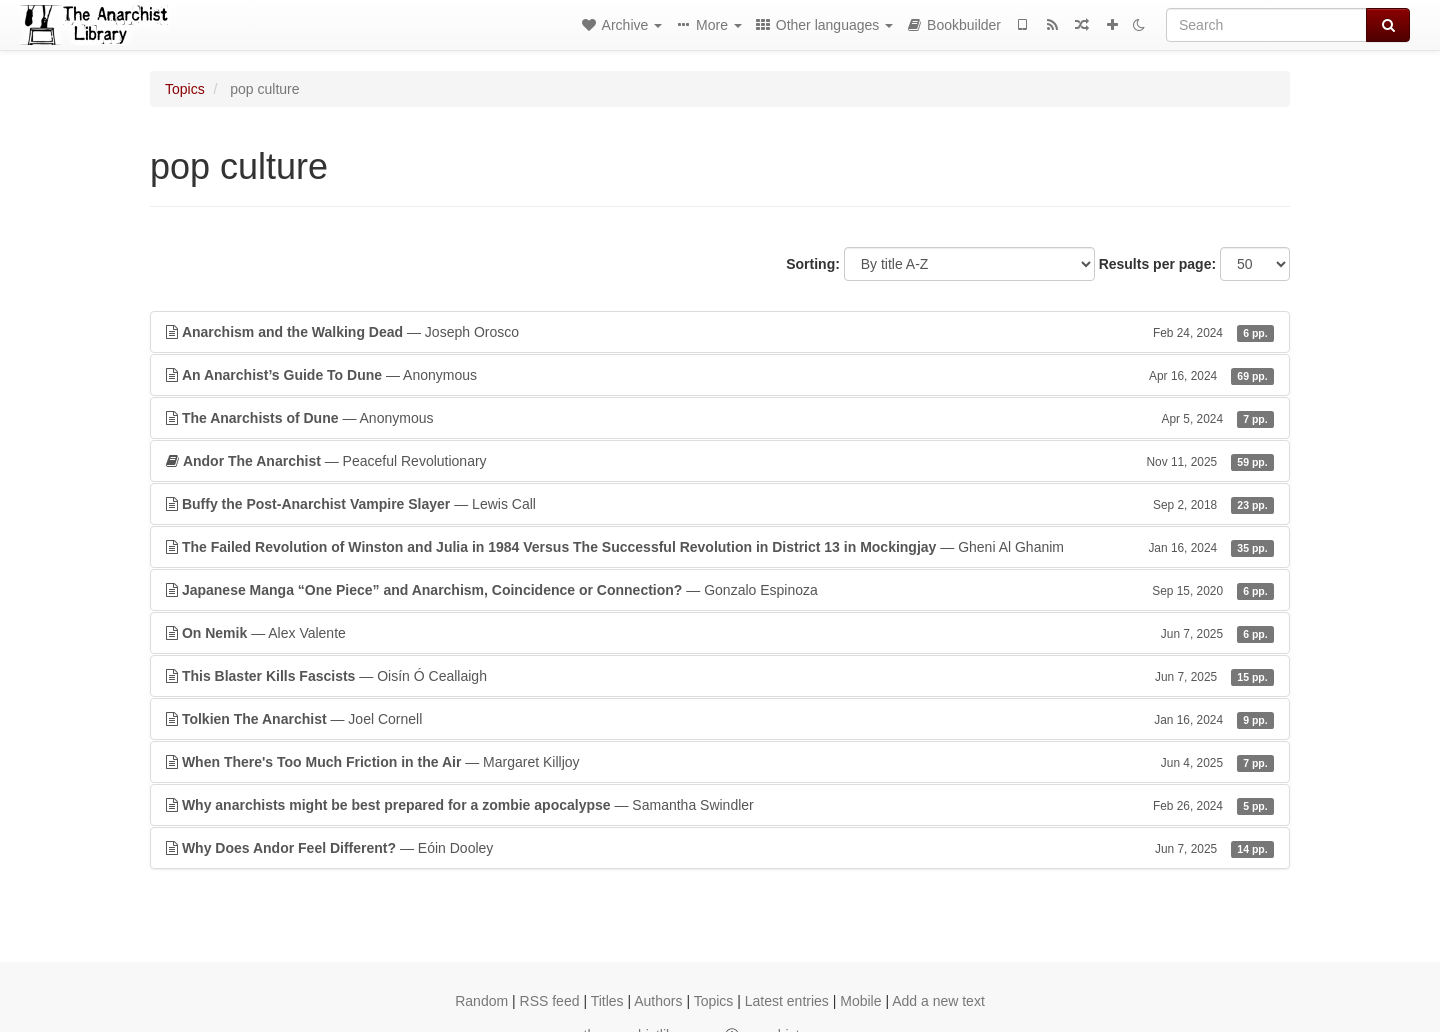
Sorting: (813, 264)
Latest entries (787, 1001)
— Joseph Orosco (720, 332)
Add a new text (938, 1001)
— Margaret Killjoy (720, 762)
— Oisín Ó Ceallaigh (720, 676)
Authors (658, 1001)
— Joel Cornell (720, 719)
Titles (607, 1001)
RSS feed (550, 1001)
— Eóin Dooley (720, 848)
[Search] (1266, 25)
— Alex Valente (720, 633)
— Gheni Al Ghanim (720, 547)
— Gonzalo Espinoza (720, 590)
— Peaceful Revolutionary (720, 461)
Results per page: (1157, 264)
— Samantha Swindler (720, 805)
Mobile (860, 1001)
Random (481, 1001)
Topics (185, 89)
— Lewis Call (720, 504)
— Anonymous (720, 375)
